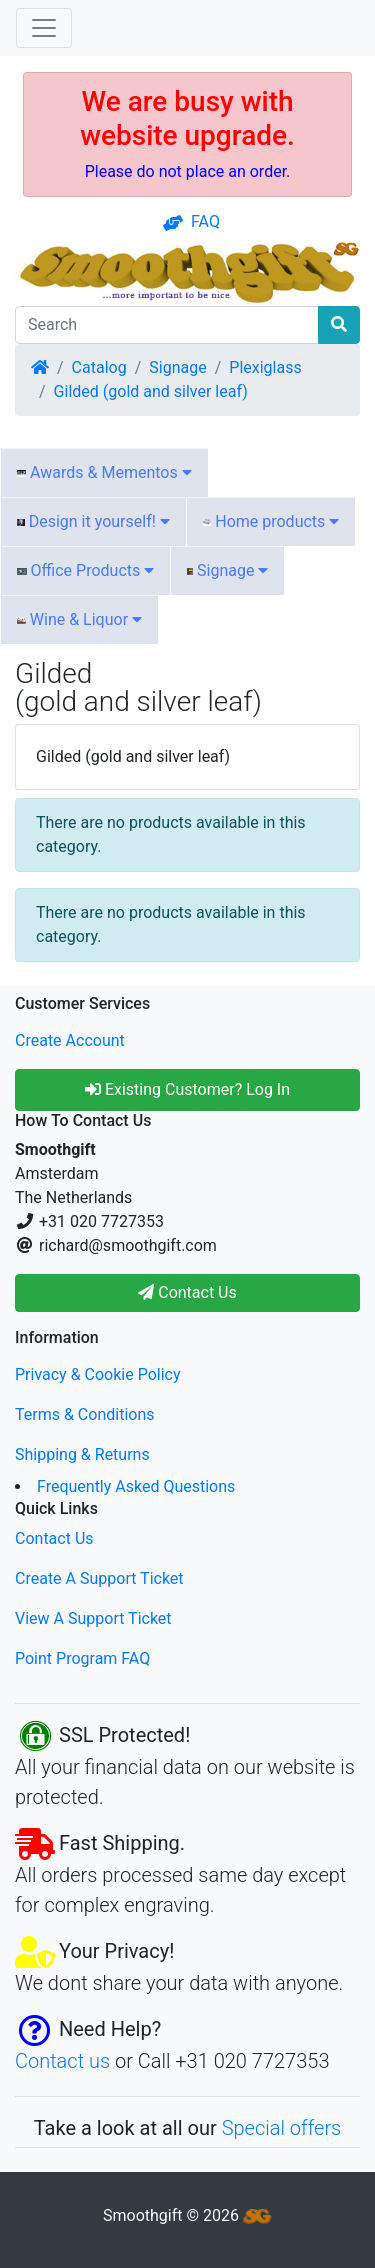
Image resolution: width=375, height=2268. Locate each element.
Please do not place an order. (188, 171)
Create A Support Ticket (99, 1578)
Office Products (85, 570)
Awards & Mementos (104, 472)
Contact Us (54, 1538)
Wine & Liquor (79, 619)
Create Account (70, 1040)
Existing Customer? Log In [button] (187, 1089)
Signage (177, 367)
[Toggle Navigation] (44, 28)
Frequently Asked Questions (136, 1486)
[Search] (167, 325)
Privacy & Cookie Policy (98, 1374)
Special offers (282, 2128)
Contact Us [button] (187, 1292)
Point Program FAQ (82, 1658)
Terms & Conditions (85, 1414)
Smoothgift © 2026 (187, 2215)
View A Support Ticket (93, 1618)
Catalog (99, 367)
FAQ (191, 221)
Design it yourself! (93, 521)
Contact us (62, 2061)
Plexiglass (265, 367)
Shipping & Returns (82, 1454)
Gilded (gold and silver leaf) (151, 391)
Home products (271, 521)
